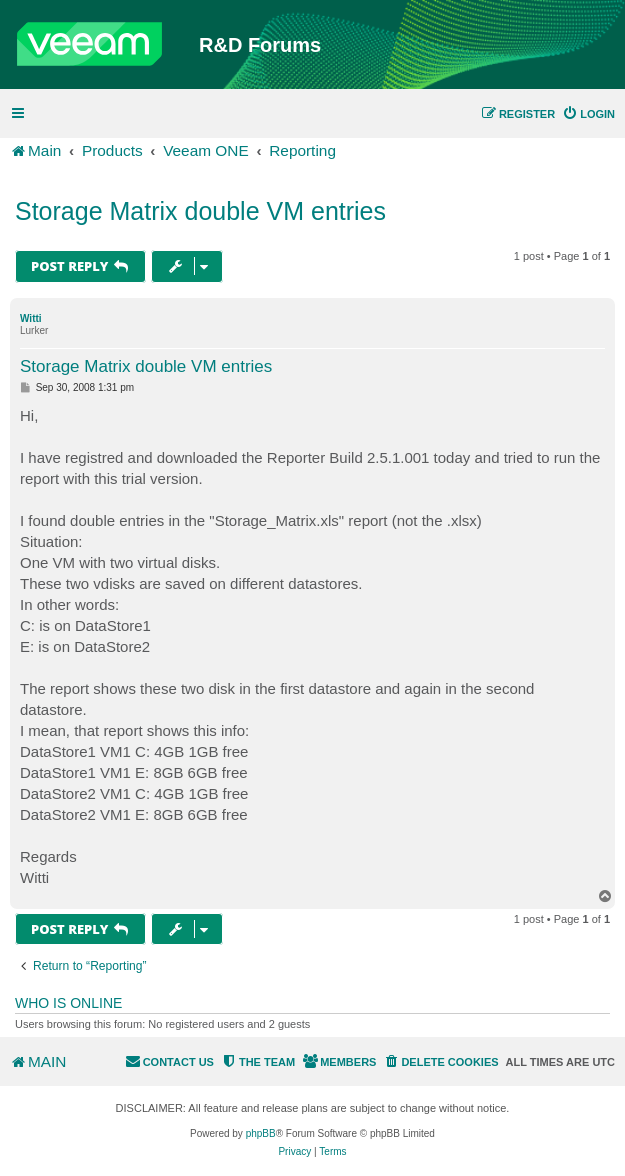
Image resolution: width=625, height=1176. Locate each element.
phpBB (261, 1133)
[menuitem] (588, 114)
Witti (31, 318)
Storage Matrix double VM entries (200, 211)
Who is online (68, 1003)
